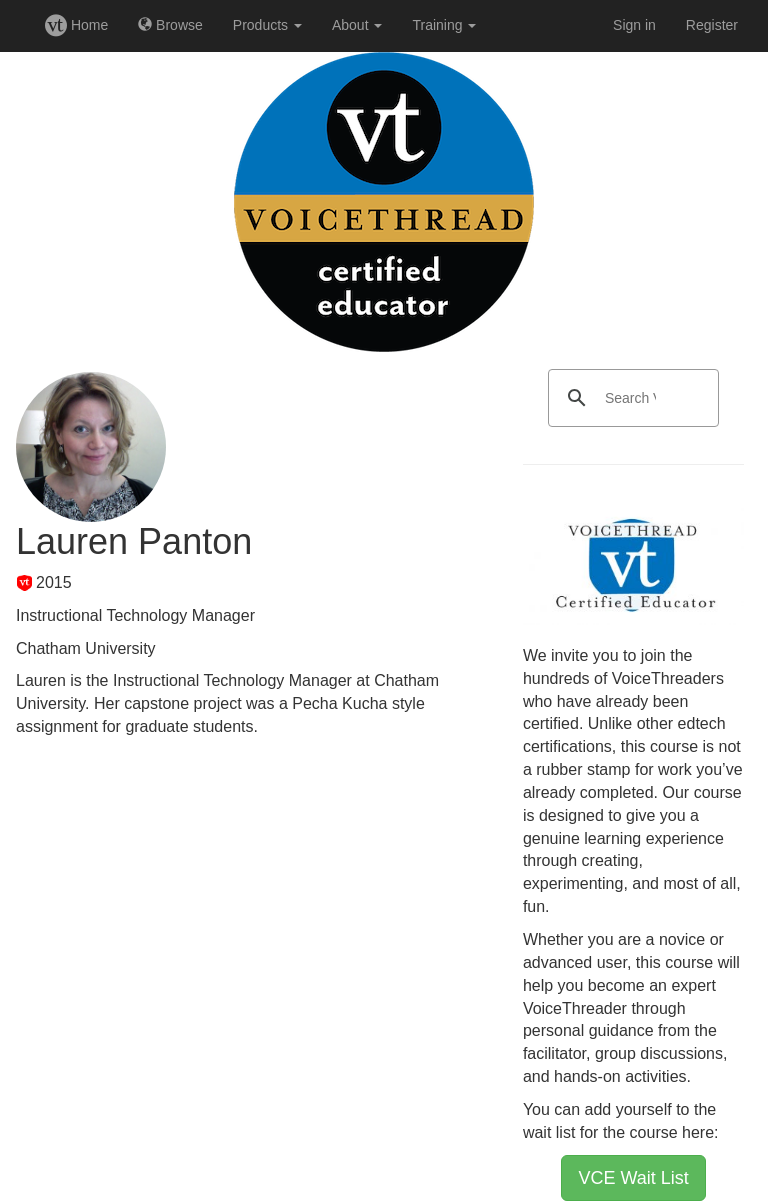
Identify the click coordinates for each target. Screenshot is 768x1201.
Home (76, 25)
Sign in (634, 25)
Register (712, 25)
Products (267, 25)
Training (444, 25)
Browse (170, 25)
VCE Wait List (633, 1178)
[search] (630, 398)
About (357, 25)
